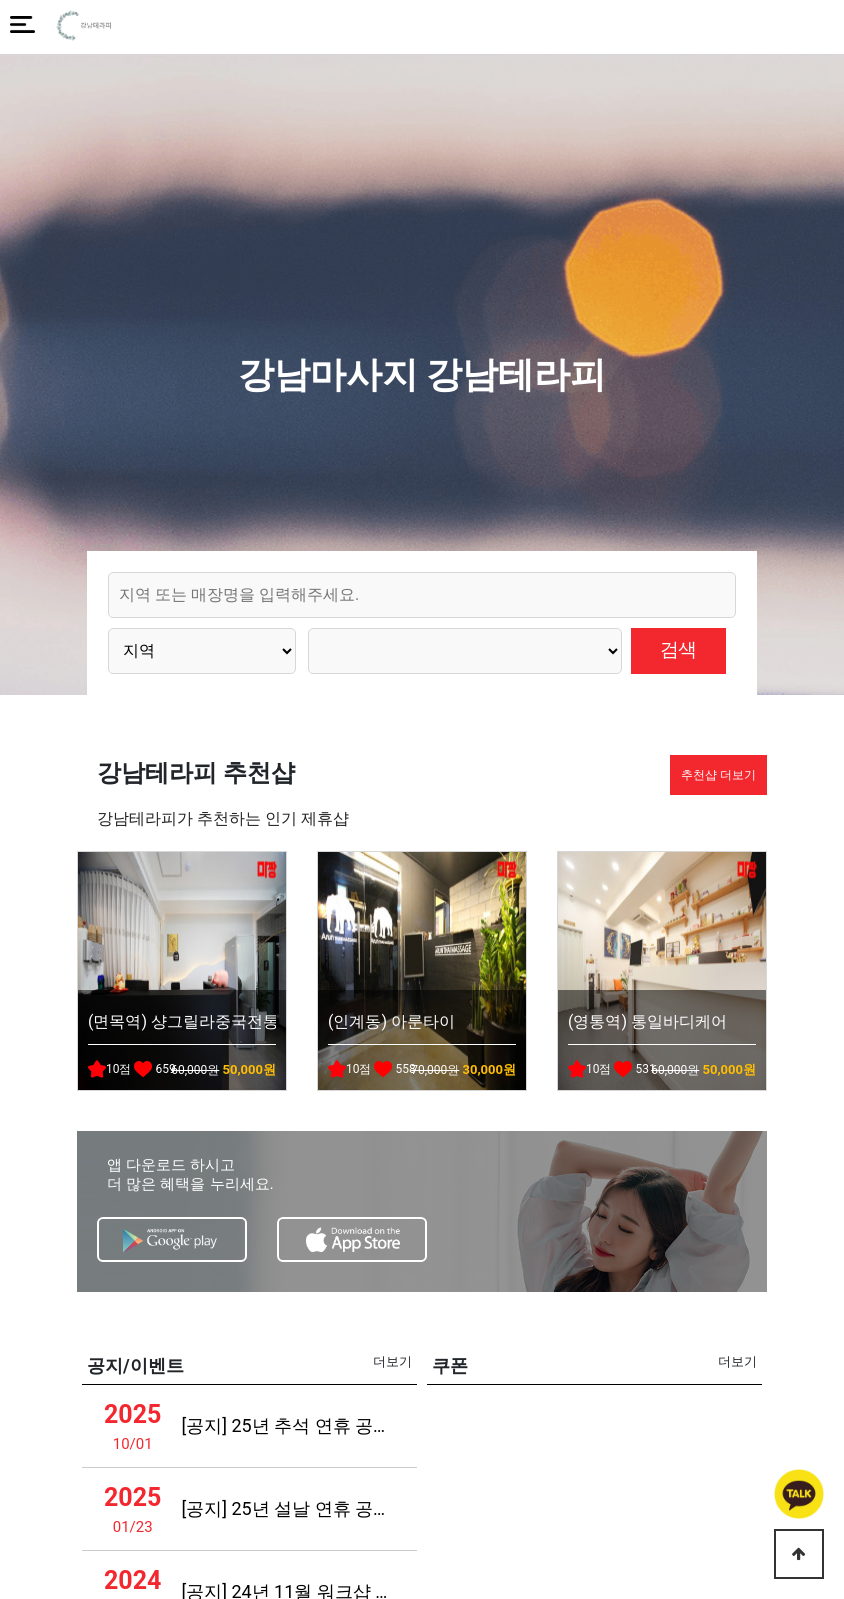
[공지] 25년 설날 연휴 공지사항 (288, 1508)
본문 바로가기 (0, 0)
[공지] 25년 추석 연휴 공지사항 (288, 1425)
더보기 (392, 1361)
